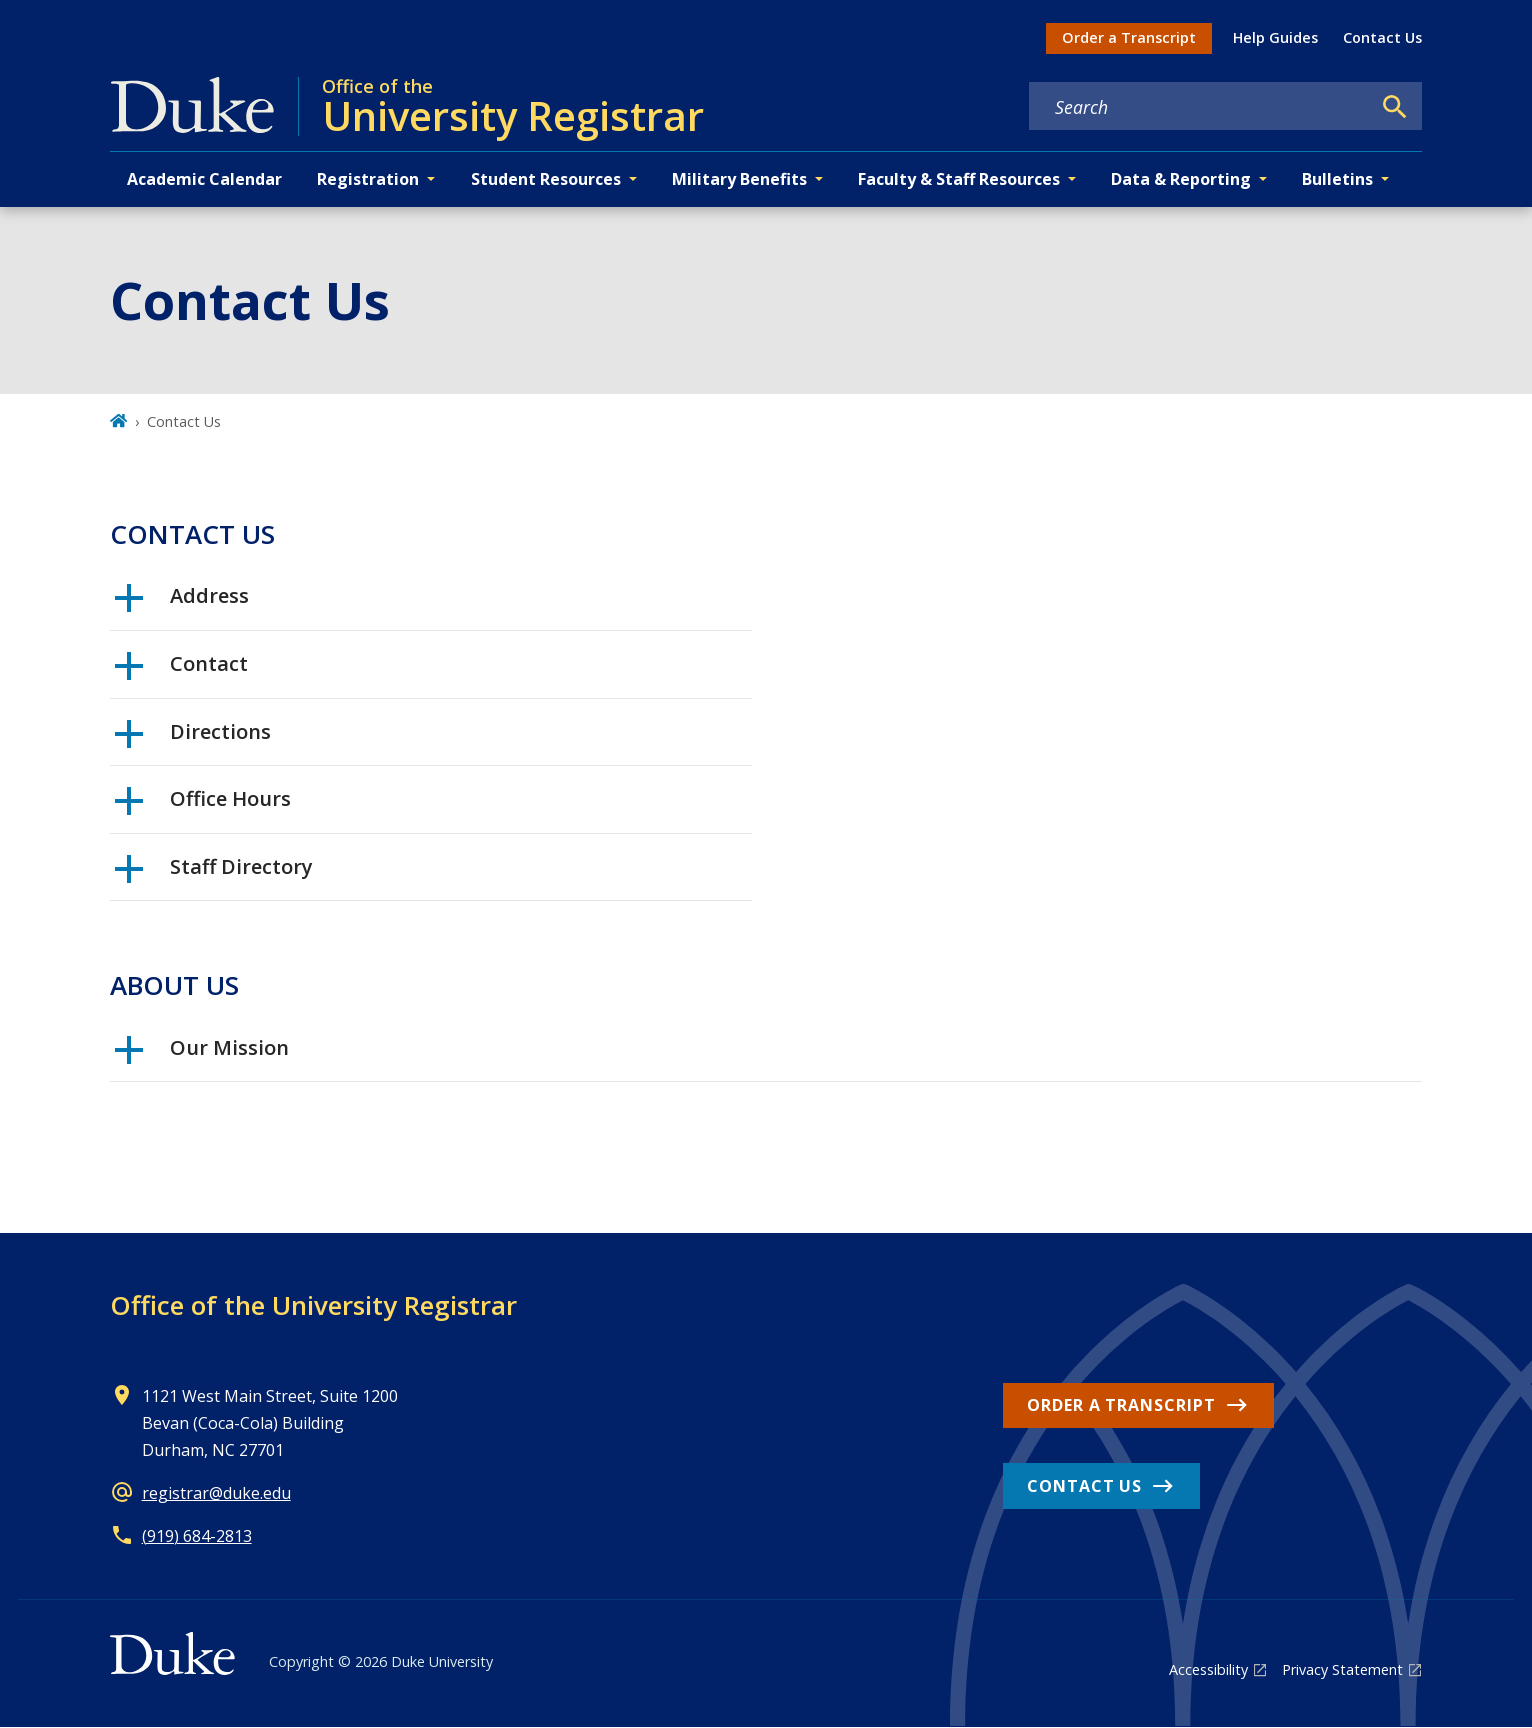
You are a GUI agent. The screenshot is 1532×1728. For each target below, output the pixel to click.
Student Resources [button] (546, 179)
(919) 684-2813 (197, 1536)
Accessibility (1208, 1669)
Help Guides (1275, 37)
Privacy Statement (1342, 1669)
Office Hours (203, 806)
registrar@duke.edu (216, 1493)
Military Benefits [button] (739, 179)
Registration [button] (368, 179)
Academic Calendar (204, 179)
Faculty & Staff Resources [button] (959, 179)
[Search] (1395, 107)
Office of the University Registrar (313, 1305)
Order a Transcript (1129, 37)
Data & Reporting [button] (1181, 179)
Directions (193, 739)
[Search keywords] (1200, 107)
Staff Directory (214, 874)
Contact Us (1382, 37)
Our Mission (202, 1055)
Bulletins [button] (1337, 179)
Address (182, 603)
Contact (181, 671)
